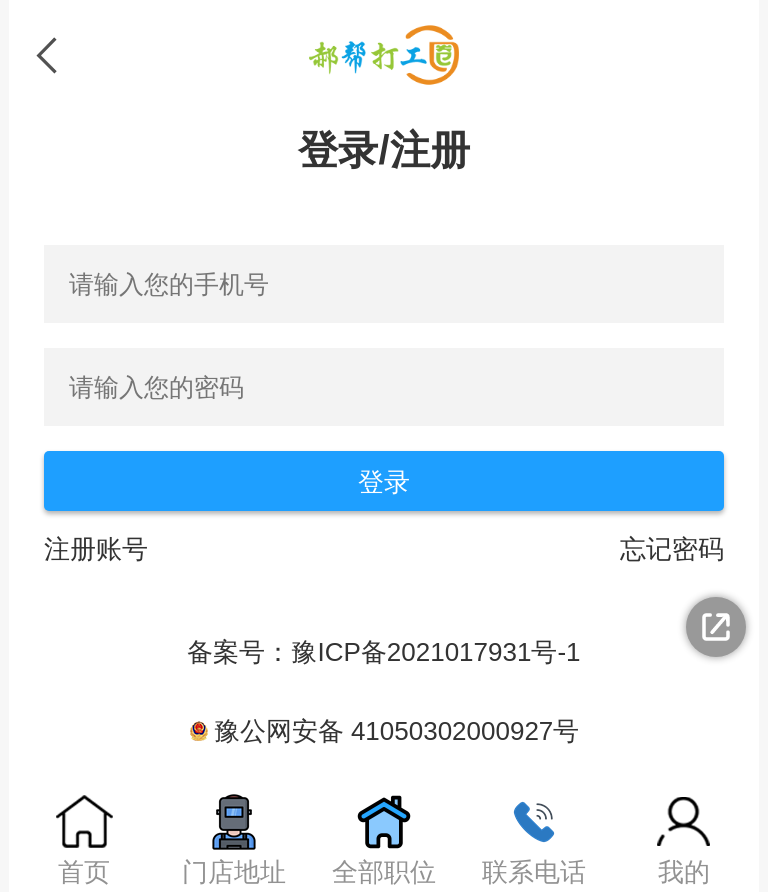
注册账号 (96, 549)
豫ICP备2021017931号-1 (435, 652)
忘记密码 (672, 549)
